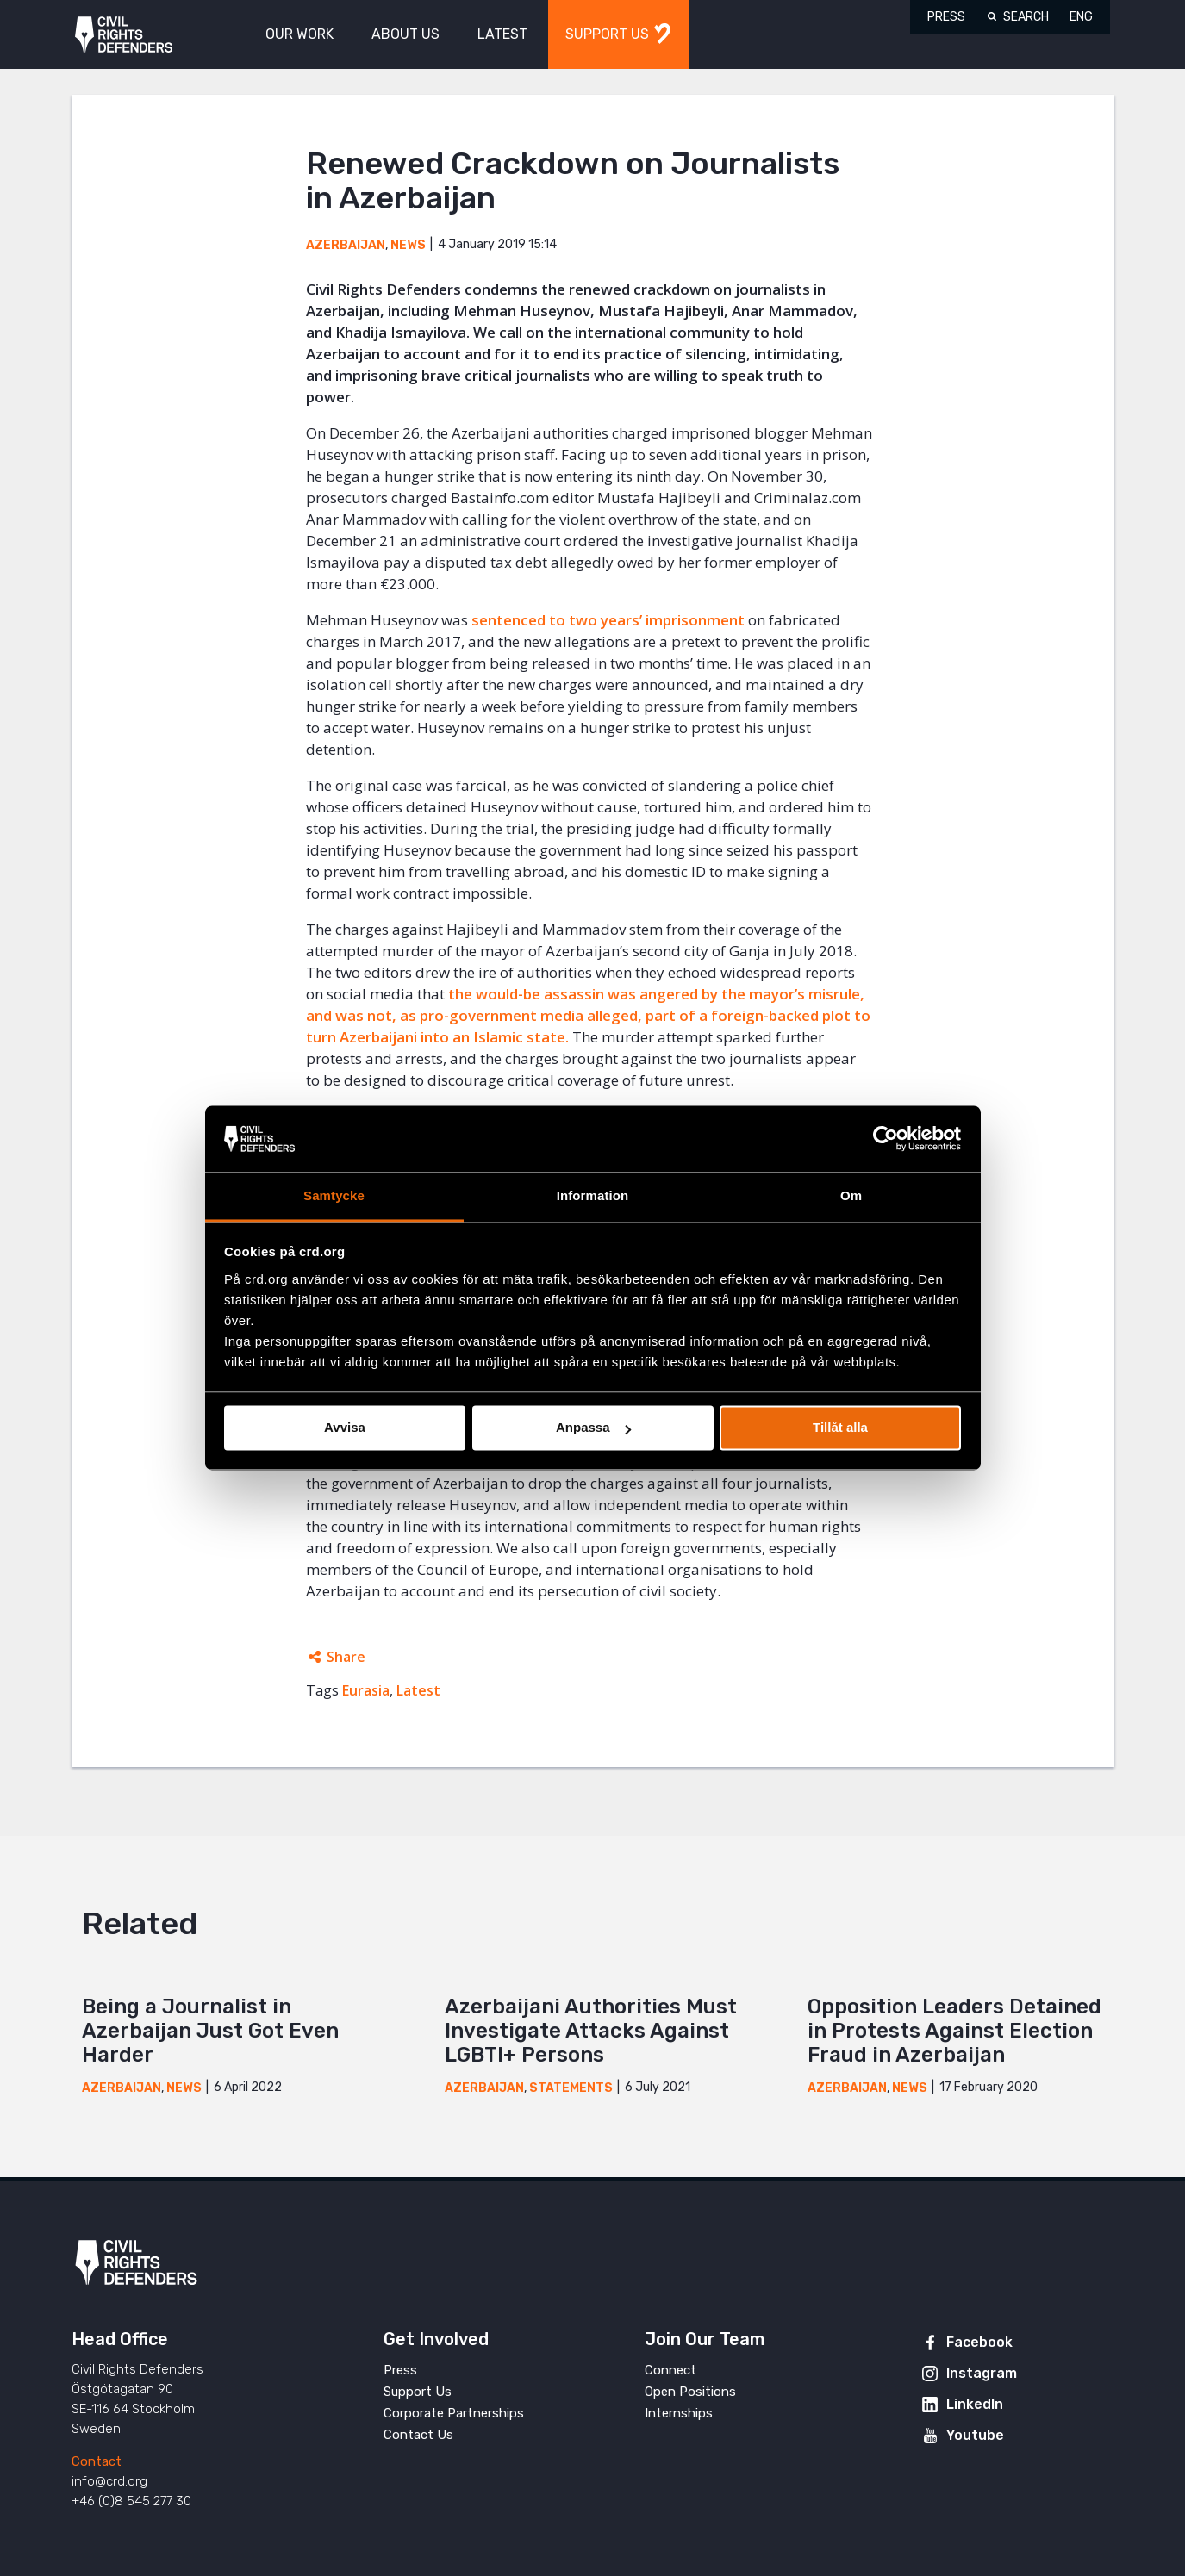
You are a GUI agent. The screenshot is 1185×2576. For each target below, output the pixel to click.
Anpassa (593, 1428)
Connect (670, 2370)
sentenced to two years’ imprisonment (608, 620)
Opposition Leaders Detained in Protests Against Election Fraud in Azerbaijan (954, 2030)
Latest (418, 1690)
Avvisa (344, 1428)
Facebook (979, 2342)
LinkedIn (974, 2404)
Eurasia (366, 1690)
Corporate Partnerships (454, 2413)
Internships (679, 2413)
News (408, 245)
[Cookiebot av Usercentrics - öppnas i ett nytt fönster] (885, 1139)
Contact (97, 2461)
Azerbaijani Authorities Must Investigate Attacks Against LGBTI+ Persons (591, 2030)
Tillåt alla (840, 1428)
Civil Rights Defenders (123, 35)
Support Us (418, 2391)
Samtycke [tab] (334, 1195)
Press (946, 16)
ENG (1081, 16)
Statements (571, 2088)
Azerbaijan (345, 245)
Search (1026, 16)
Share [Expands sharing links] (346, 1656)
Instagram (981, 2373)
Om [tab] (851, 1195)
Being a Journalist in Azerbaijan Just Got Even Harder (210, 2030)
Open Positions (690, 2391)
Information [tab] (593, 1195)
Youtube (975, 2435)
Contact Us (418, 2434)
